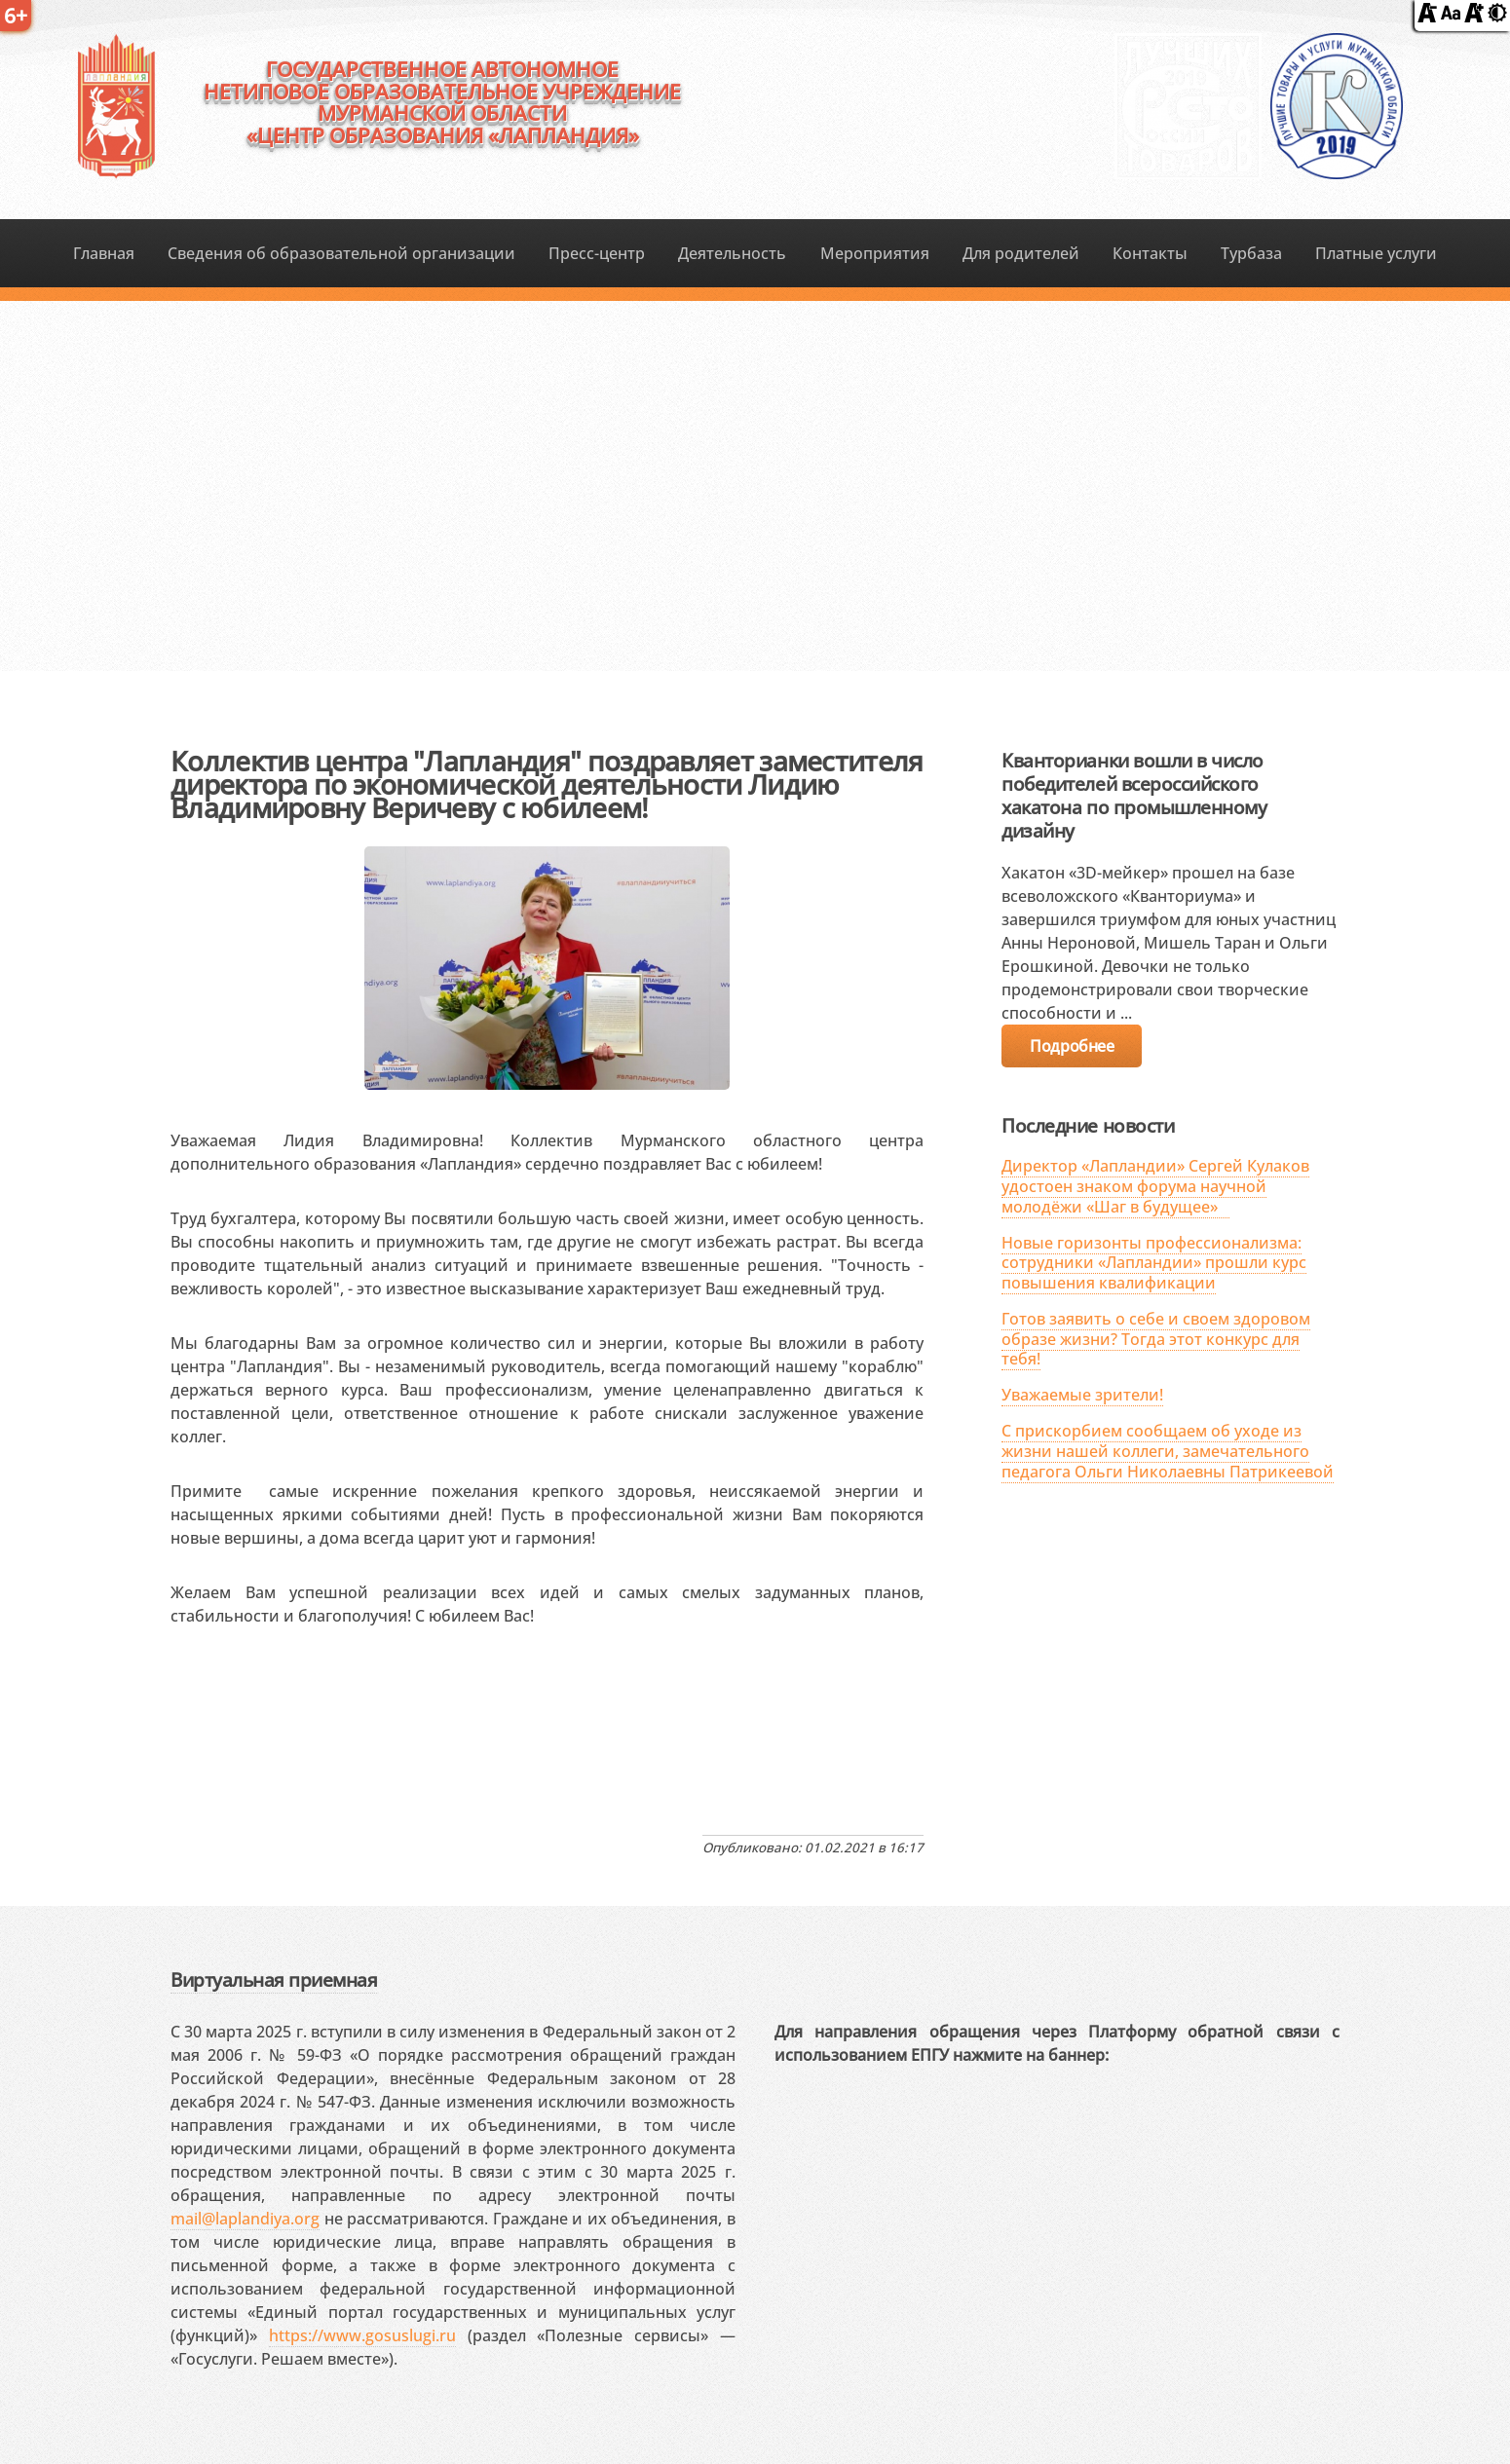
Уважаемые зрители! (1082, 1394)
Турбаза (1251, 253)
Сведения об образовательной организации (341, 253)
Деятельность (732, 253)
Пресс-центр (596, 253)
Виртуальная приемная (273, 1979)
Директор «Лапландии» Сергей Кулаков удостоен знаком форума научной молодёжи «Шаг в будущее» (1155, 1186)
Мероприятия (874, 253)
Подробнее (1072, 1046)
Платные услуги (1376, 253)
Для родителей (1021, 253)
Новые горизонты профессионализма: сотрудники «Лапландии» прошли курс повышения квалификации (1153, 1263)
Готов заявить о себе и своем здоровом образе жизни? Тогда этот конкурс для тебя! (1155, 1339)
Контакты (1150, 253)
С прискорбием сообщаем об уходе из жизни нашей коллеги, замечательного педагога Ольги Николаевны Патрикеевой (1167, 1451)
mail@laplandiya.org (245, 2218)
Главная (103, 253)
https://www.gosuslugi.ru (362, 2335)
